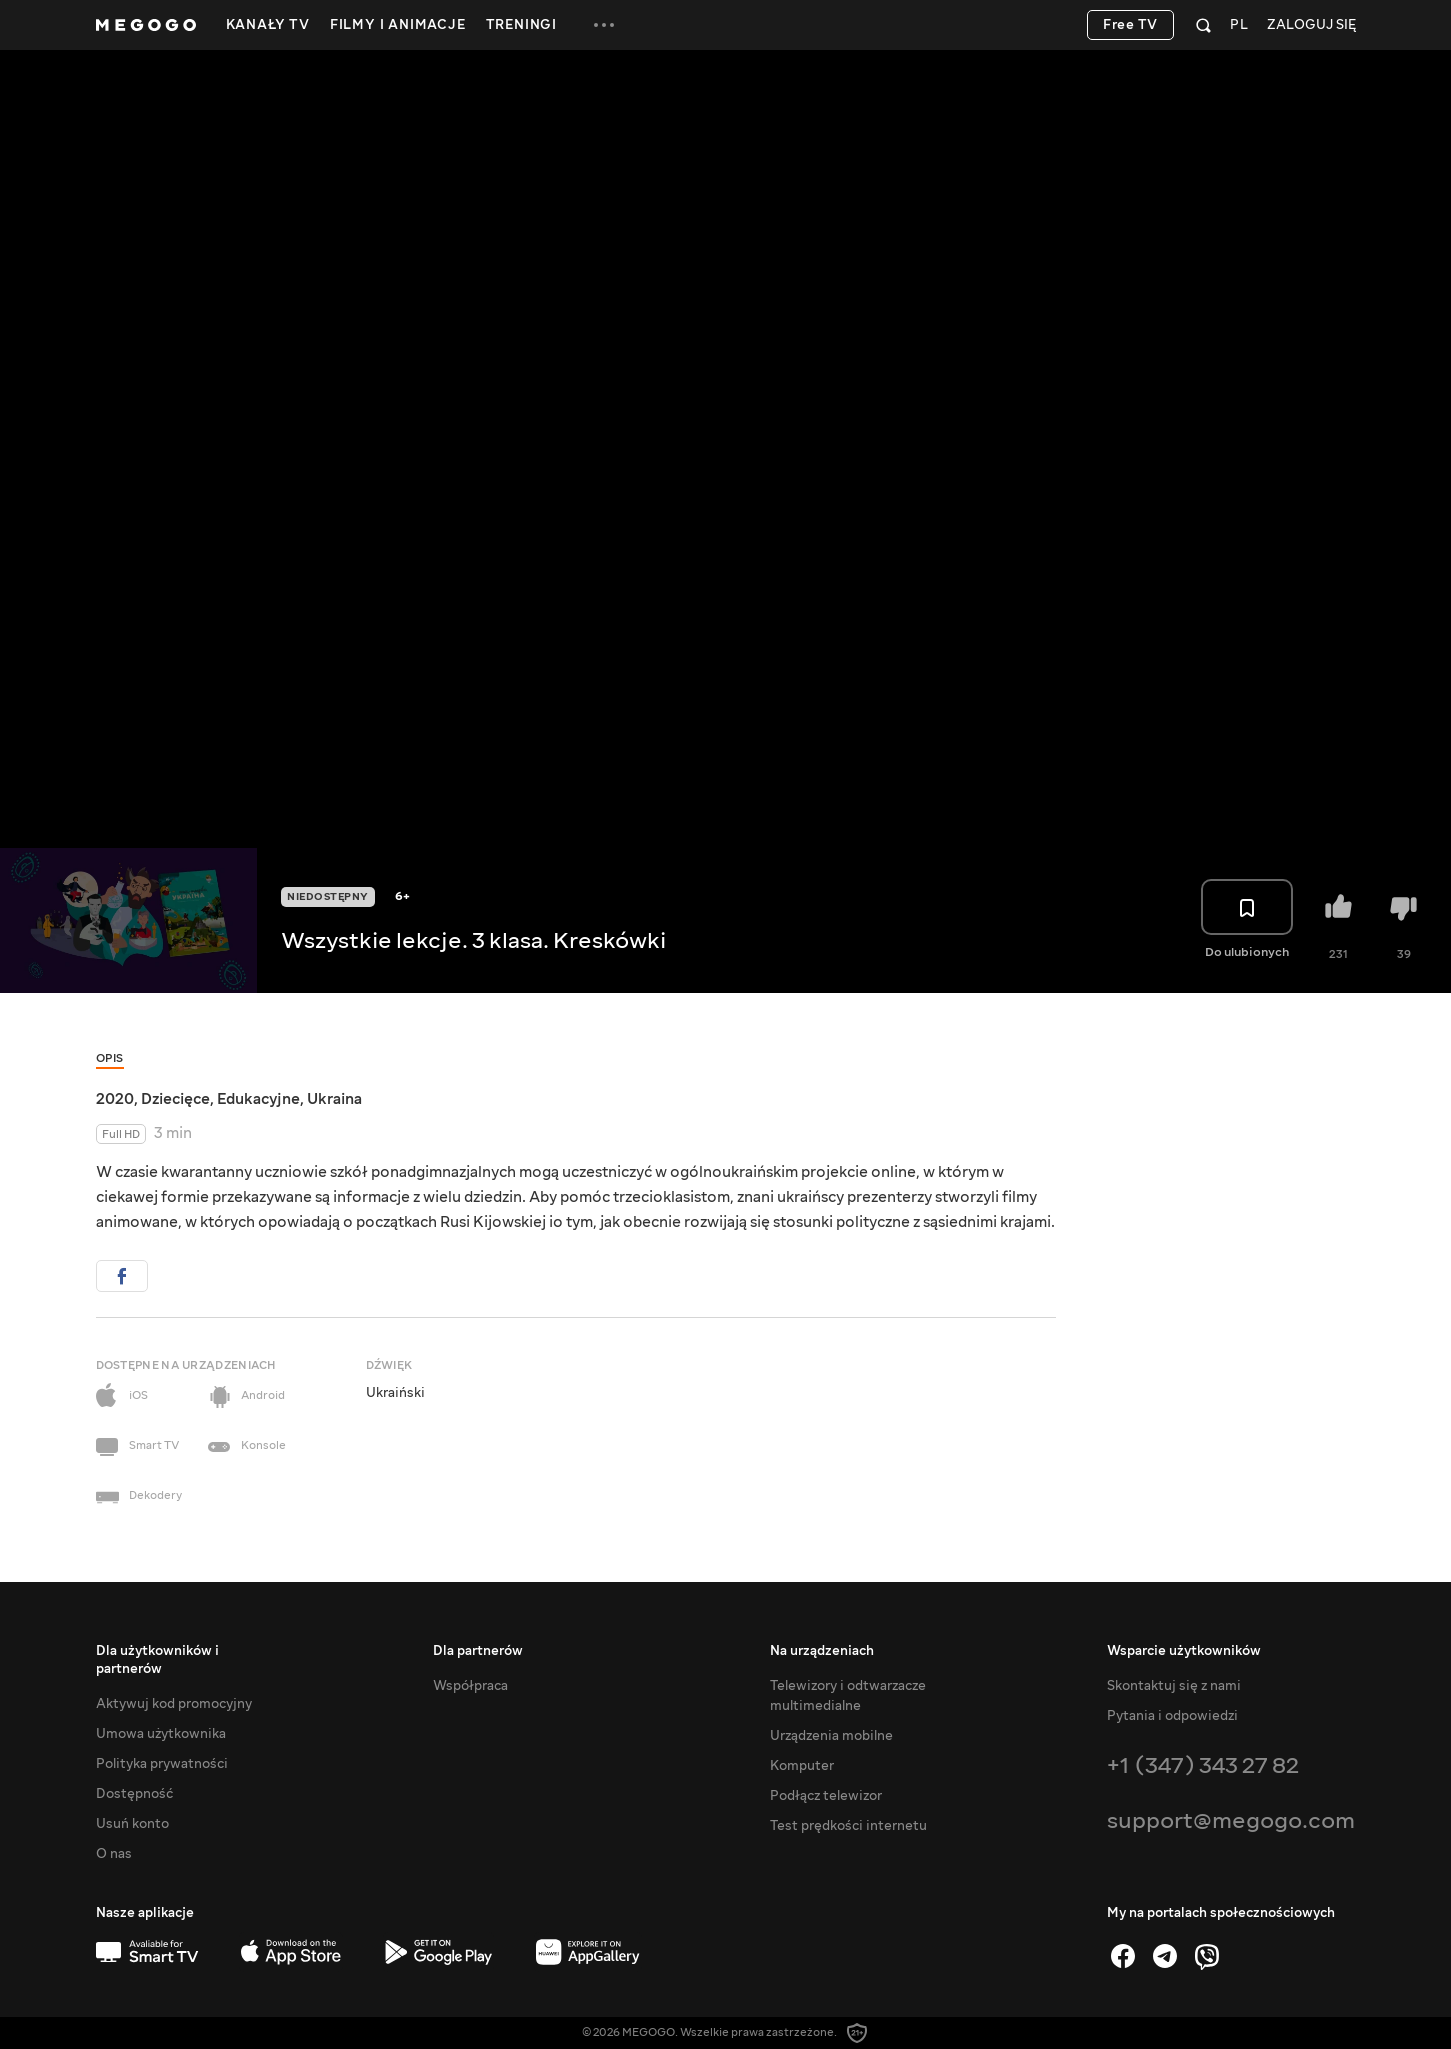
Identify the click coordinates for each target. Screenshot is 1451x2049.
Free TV (1130, 25)
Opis (110, 1058)
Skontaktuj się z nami (1174, 1686)
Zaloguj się (1311, 25)
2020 (115, 1099)
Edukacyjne (258, 1099)
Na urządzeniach (822, 1651)
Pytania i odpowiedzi (1172, 1716)
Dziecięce (175, 1099)
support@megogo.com (1231, 1820)
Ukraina (334, 1099)
